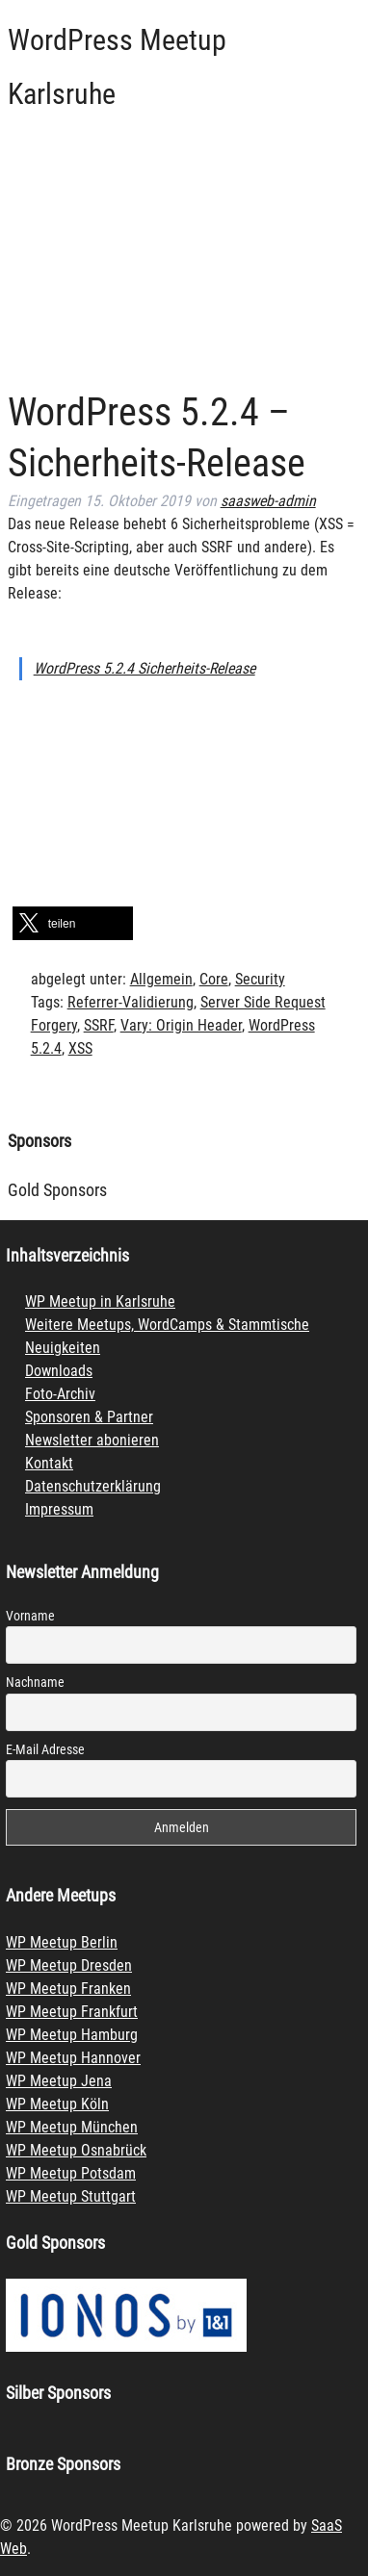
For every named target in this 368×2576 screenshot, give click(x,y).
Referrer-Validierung (130, 1002)
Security (260, 979)
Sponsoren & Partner (89, 1417)
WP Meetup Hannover (73, 2058)
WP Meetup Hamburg (72, 2035)
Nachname (35, 1682)
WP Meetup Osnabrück (76, 2150)
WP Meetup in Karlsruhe (100, 1301)
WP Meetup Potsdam (71, 2173)
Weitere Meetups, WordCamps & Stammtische (167, 1324)
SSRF (99, 1025)
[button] (73, 923)
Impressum (59, 1509)
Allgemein (161, 979)
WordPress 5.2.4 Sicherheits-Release (144, 668)
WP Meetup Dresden (69, 1965)
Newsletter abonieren (92, 1440)
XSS (80, 1048)
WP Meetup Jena (59, 2081)
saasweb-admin (268, 501)
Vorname (30, 1615)
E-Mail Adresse (45, 1749)
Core (213, 979)
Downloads (58, 1371)
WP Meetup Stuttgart (71, 2196)
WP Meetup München (72, 2127)
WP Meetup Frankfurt (72, 2011)
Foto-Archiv (60, 1394)
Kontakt (49, 1463)
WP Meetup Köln (57, 2104)
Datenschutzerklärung (93, 1486)
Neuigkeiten (62, 1348)
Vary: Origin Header (181, 1025)
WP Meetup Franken (68, 1988)
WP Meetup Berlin (62, 1942)
